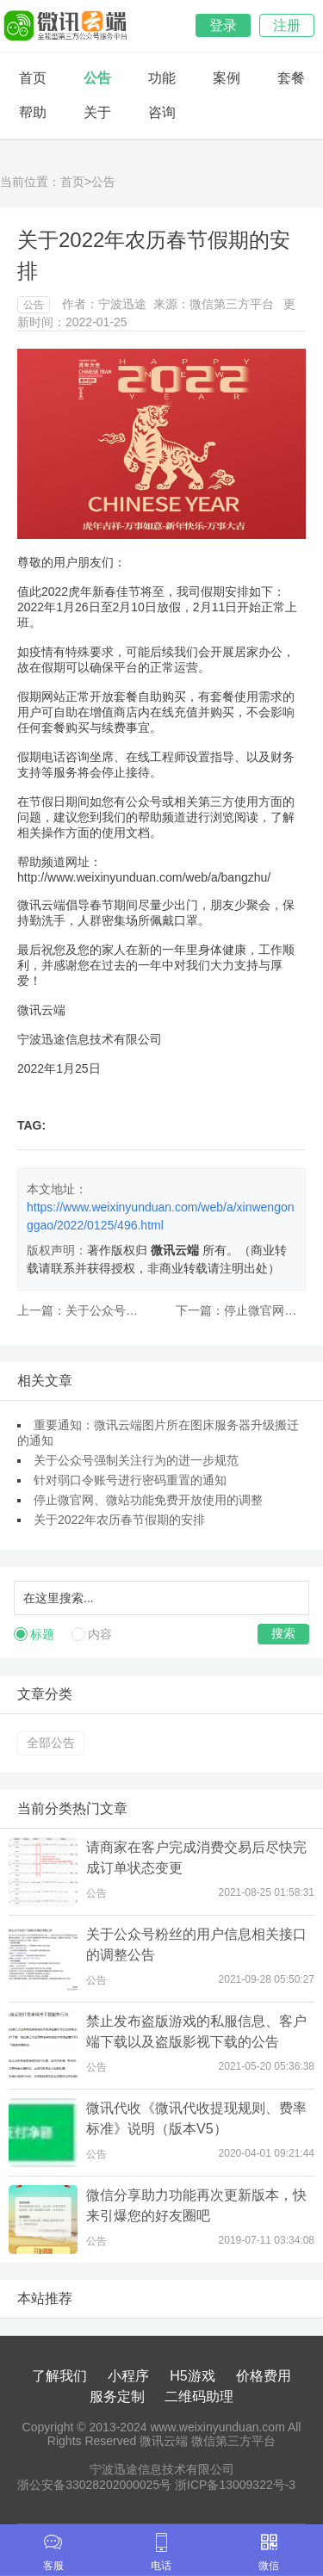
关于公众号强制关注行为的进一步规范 (136, 1460)
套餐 (291, 78)
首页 (33, 78)
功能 (162, 78)
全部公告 (51, 1742)
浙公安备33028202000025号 (94, 2485)
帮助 (33, 112)
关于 (97, 112)
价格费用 (263, 2376)
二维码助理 (199, 2396)
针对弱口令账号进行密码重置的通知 (130, 1480)
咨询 (162, 112)
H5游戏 (192, 2376)
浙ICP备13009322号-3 (235, 2485)
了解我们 (59, 2376)
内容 (100, 1634)
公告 (97, 78)
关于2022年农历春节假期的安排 (119, 1519)
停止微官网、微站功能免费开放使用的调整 (148, 1500)
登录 (223, 25)
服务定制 (117, 2396)
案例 (226, 78)
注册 (287, 25)
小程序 (128, 2376)
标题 (42, 1634)
